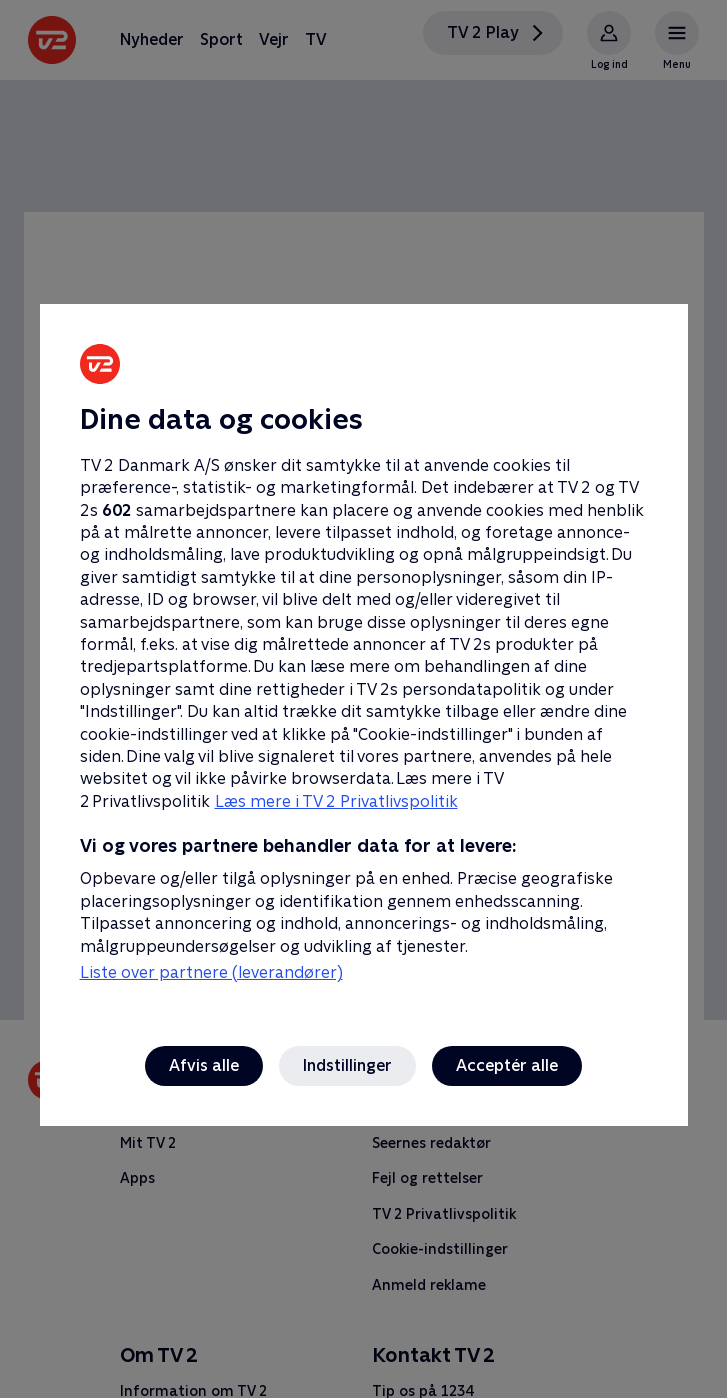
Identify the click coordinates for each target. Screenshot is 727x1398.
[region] (363, 699)
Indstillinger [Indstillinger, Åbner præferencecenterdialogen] (347, 1065)
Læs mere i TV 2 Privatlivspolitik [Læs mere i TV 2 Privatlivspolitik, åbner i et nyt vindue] (336, 801)
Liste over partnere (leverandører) (211, 972)
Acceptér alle (507, 1065)
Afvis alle (204, 1065)
